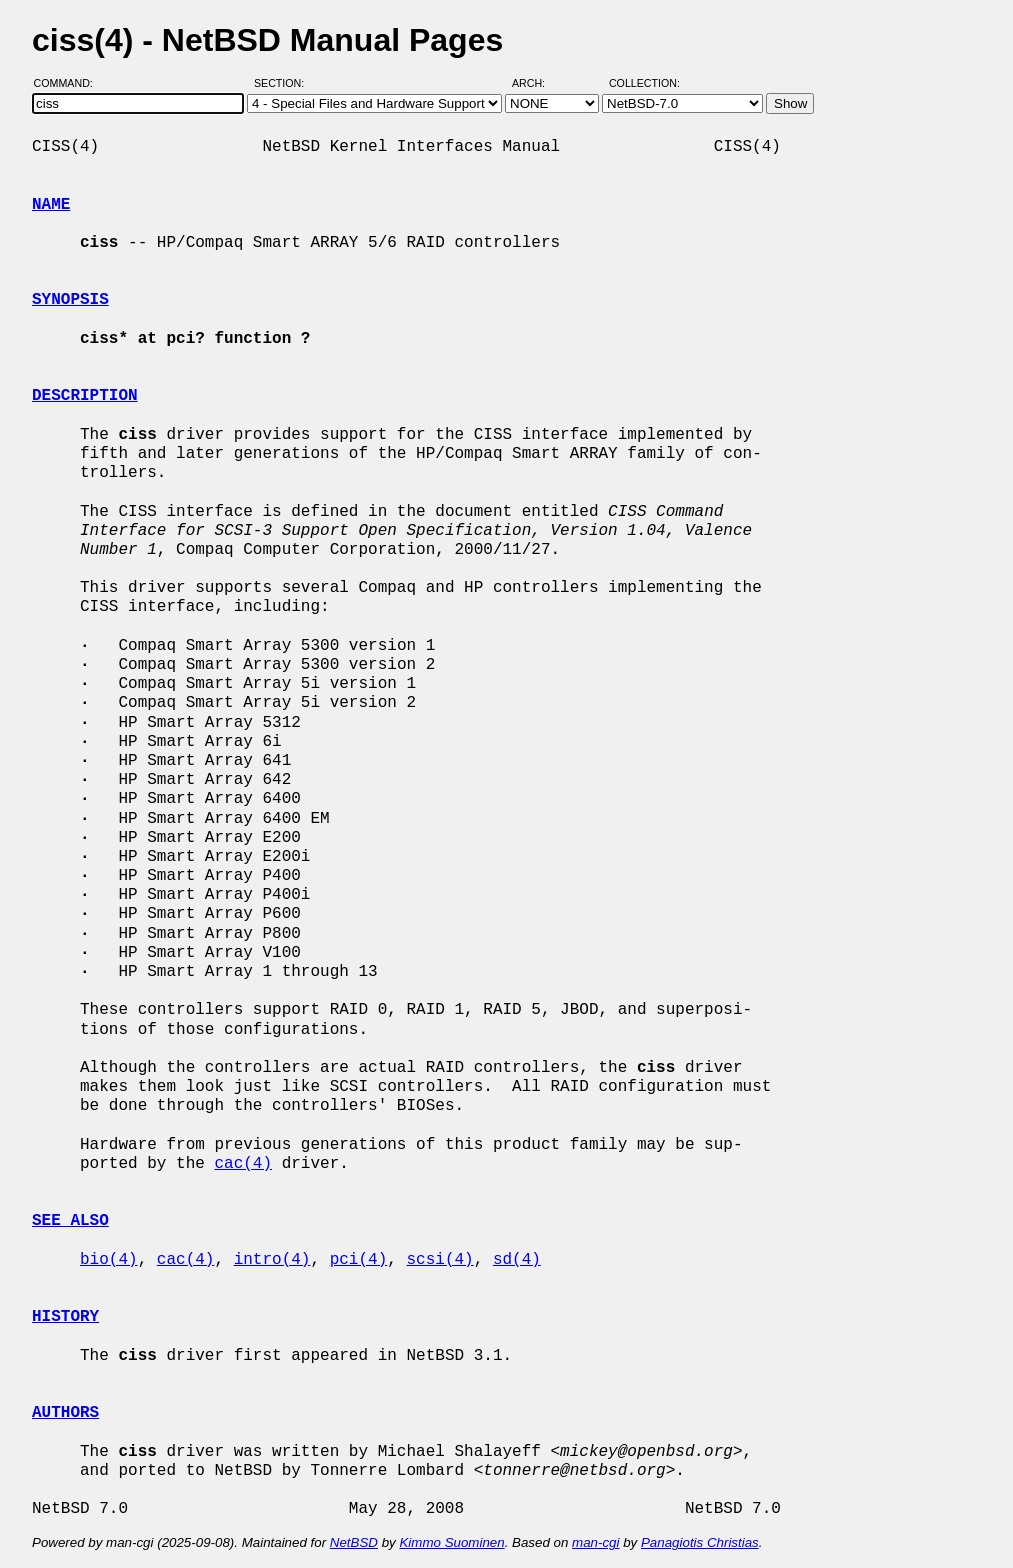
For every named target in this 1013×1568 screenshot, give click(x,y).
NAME (51, 205)
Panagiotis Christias (700, 1542)
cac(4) (243, 1164)
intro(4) (272, 1260)
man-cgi (595, 1542)
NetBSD (354, 1542)
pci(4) (359, 1260)
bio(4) (109, 1260)
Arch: (537, 83)
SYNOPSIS (70, 300)
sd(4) (517, 1260)
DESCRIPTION (85, 396)
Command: (69, 83)
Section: (283, 83)
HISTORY (65, 1317)
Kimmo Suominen (451, 1542)
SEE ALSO (70, 1221)
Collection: (644, 83)
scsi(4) (439, 1260)
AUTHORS (65, 1413)
